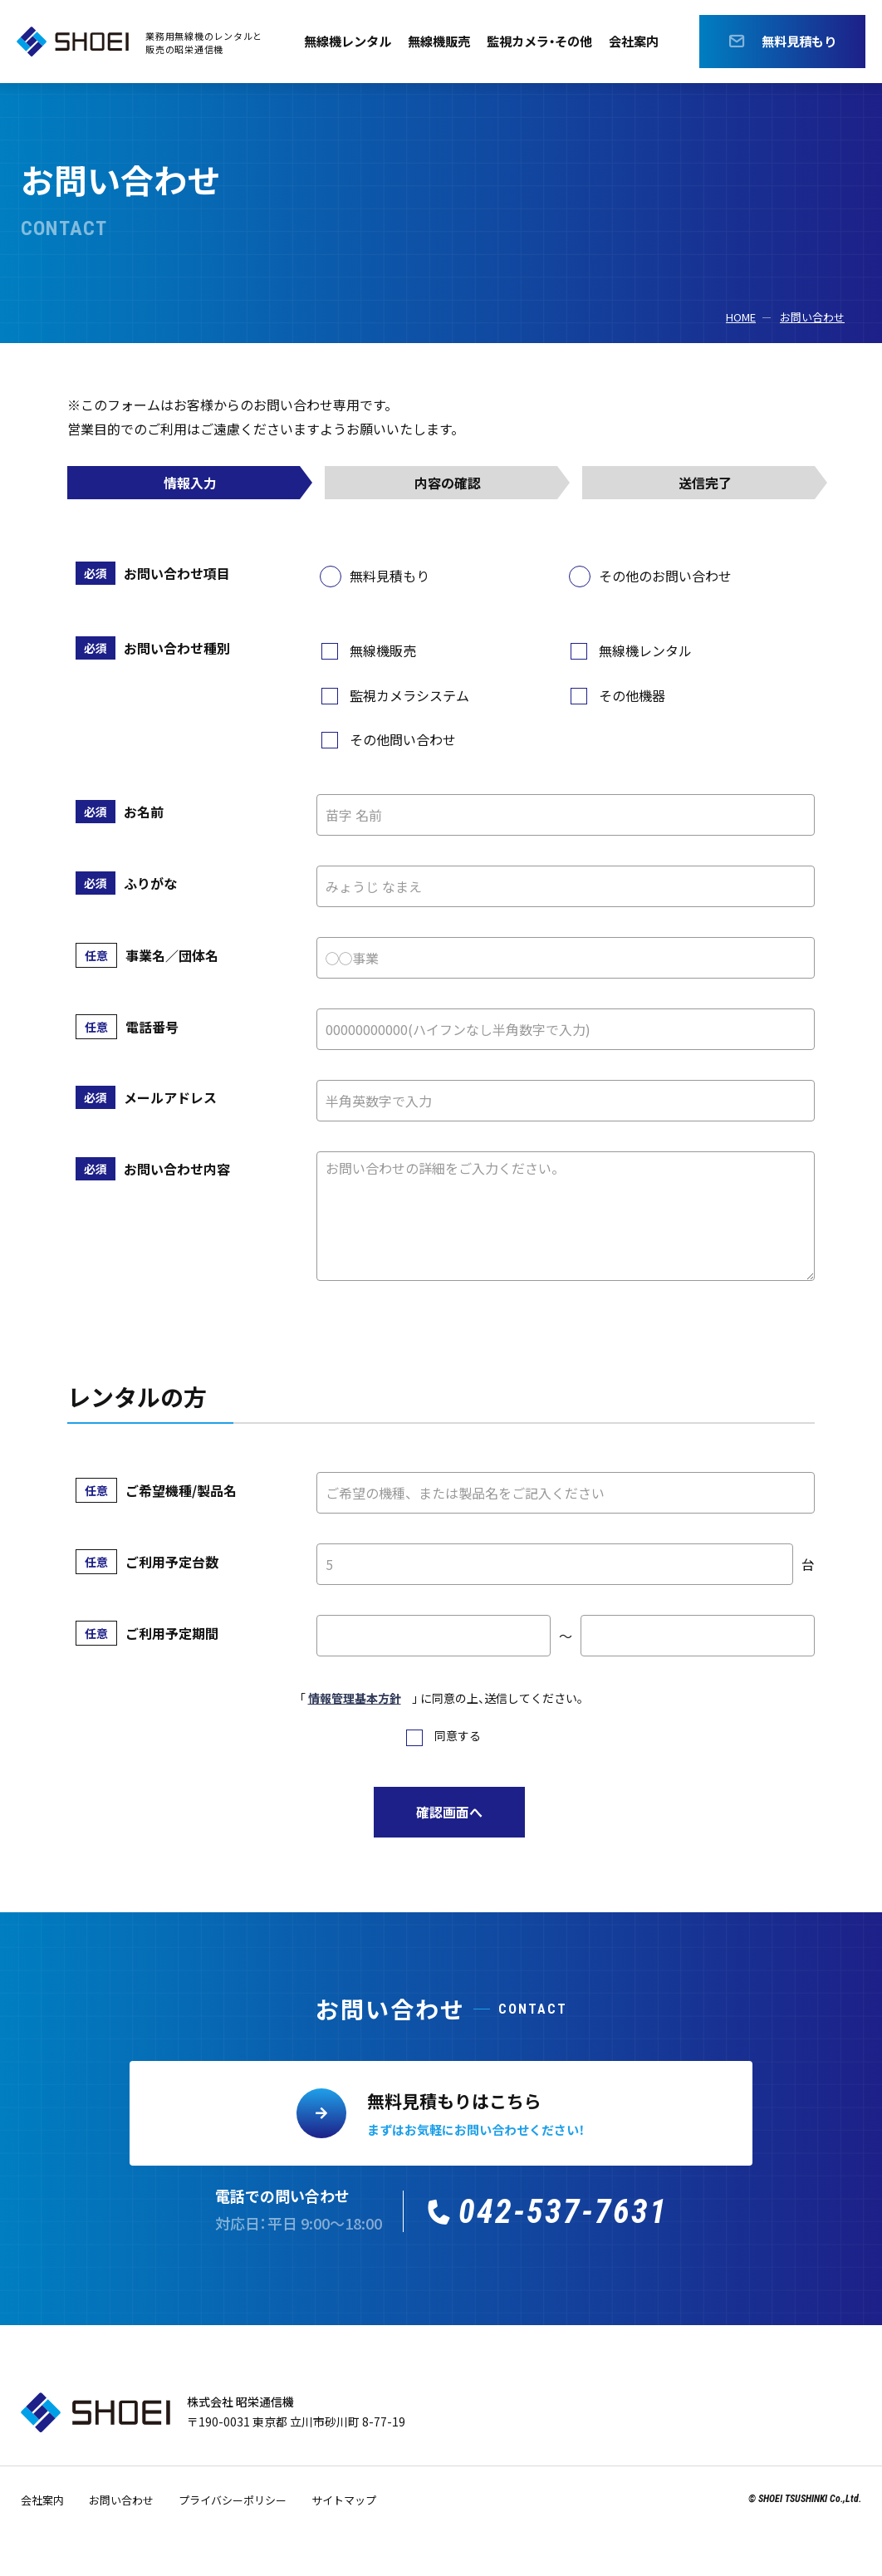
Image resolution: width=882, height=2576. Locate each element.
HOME (741, 317)
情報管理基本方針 (354, 1698)
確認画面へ (449, 1812)
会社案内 (642, 42)
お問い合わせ (812, 317)
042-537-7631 (563, 2211)
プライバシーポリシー (233, 2500)
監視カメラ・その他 (542, 42)
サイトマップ (343, 2500)
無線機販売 (436, 42)
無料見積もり (799, 42)
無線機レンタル (339, 42)
